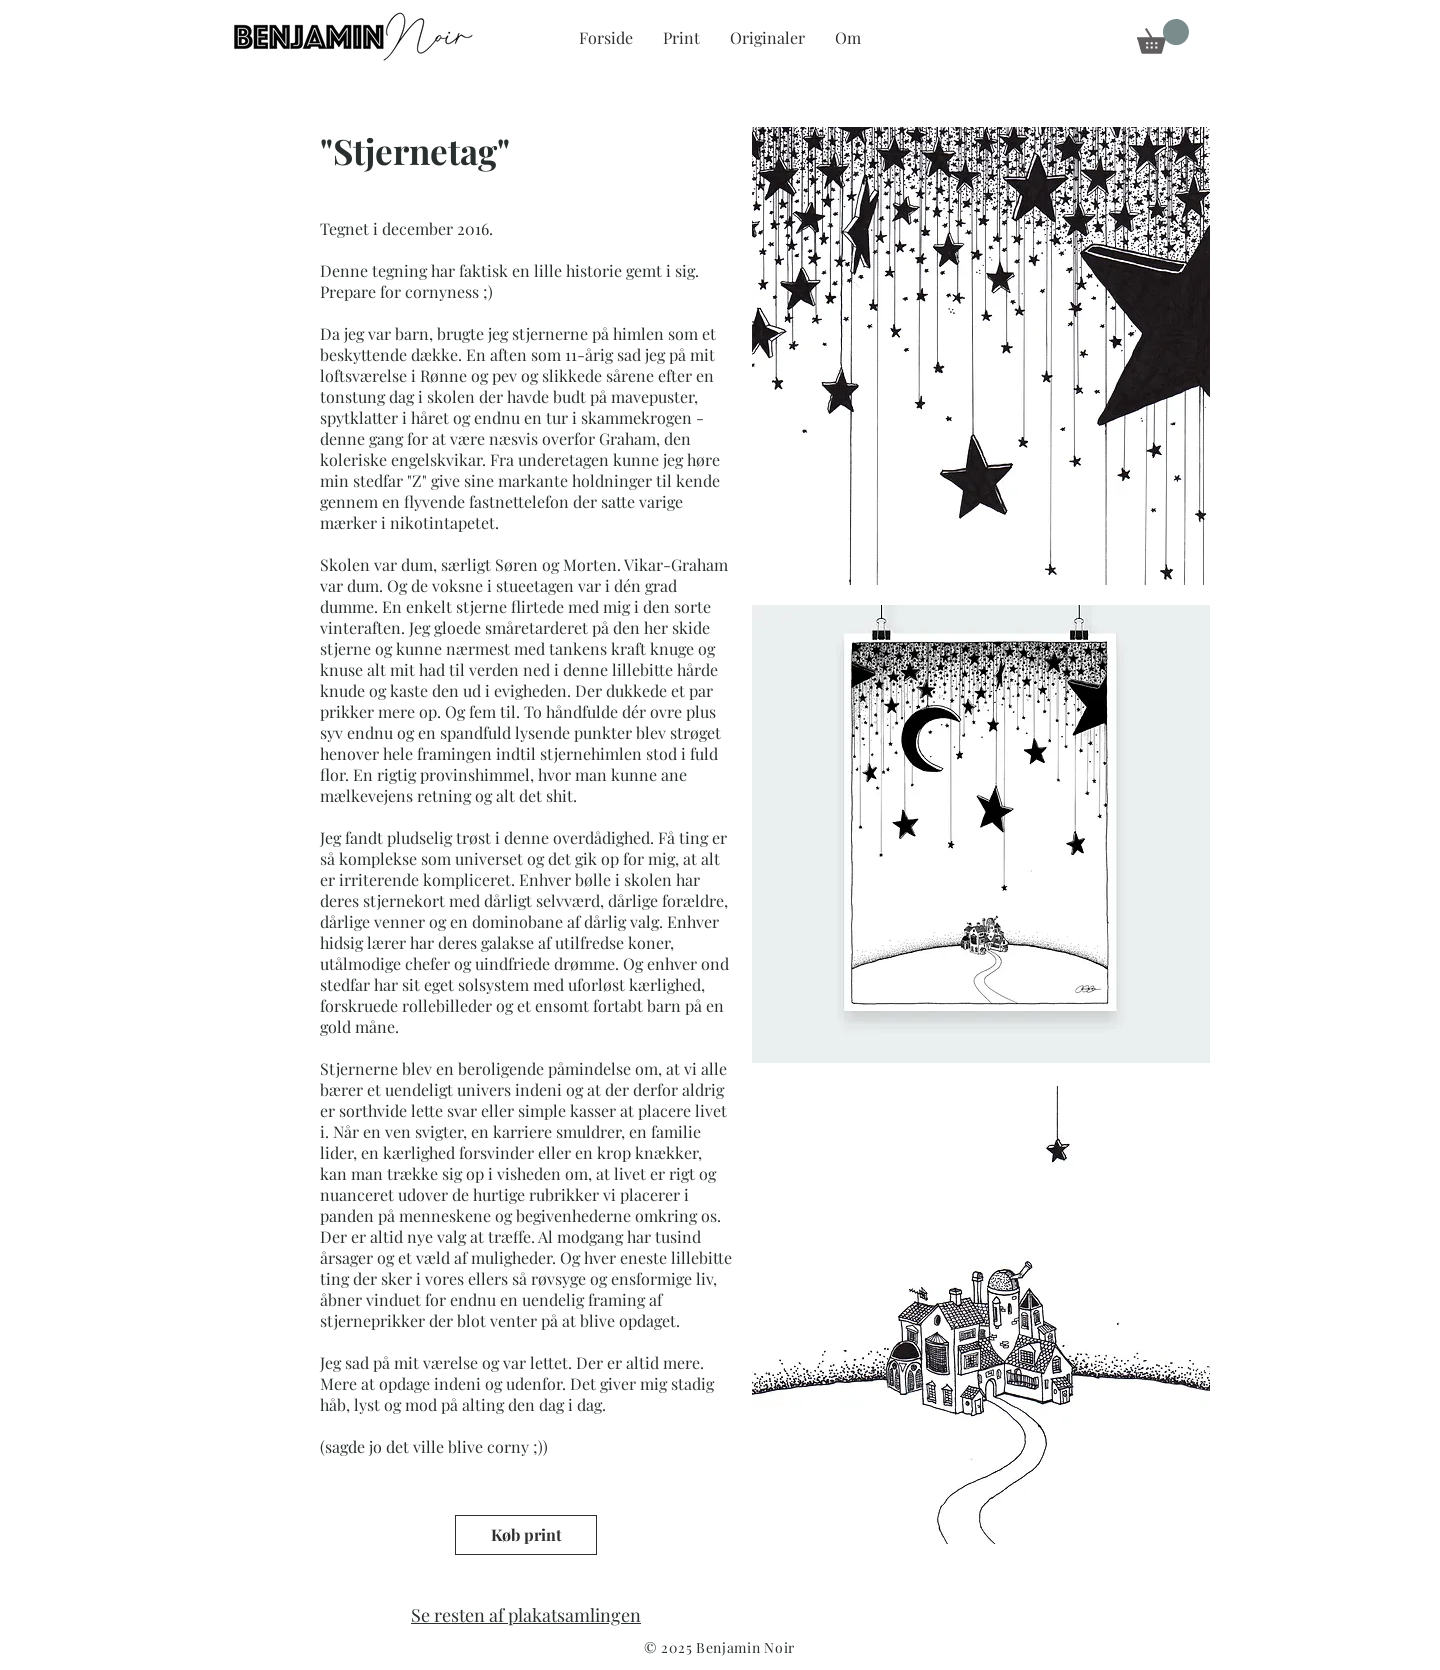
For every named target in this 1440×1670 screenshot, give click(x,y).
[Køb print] (526, 1535)
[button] (1163, 36)
